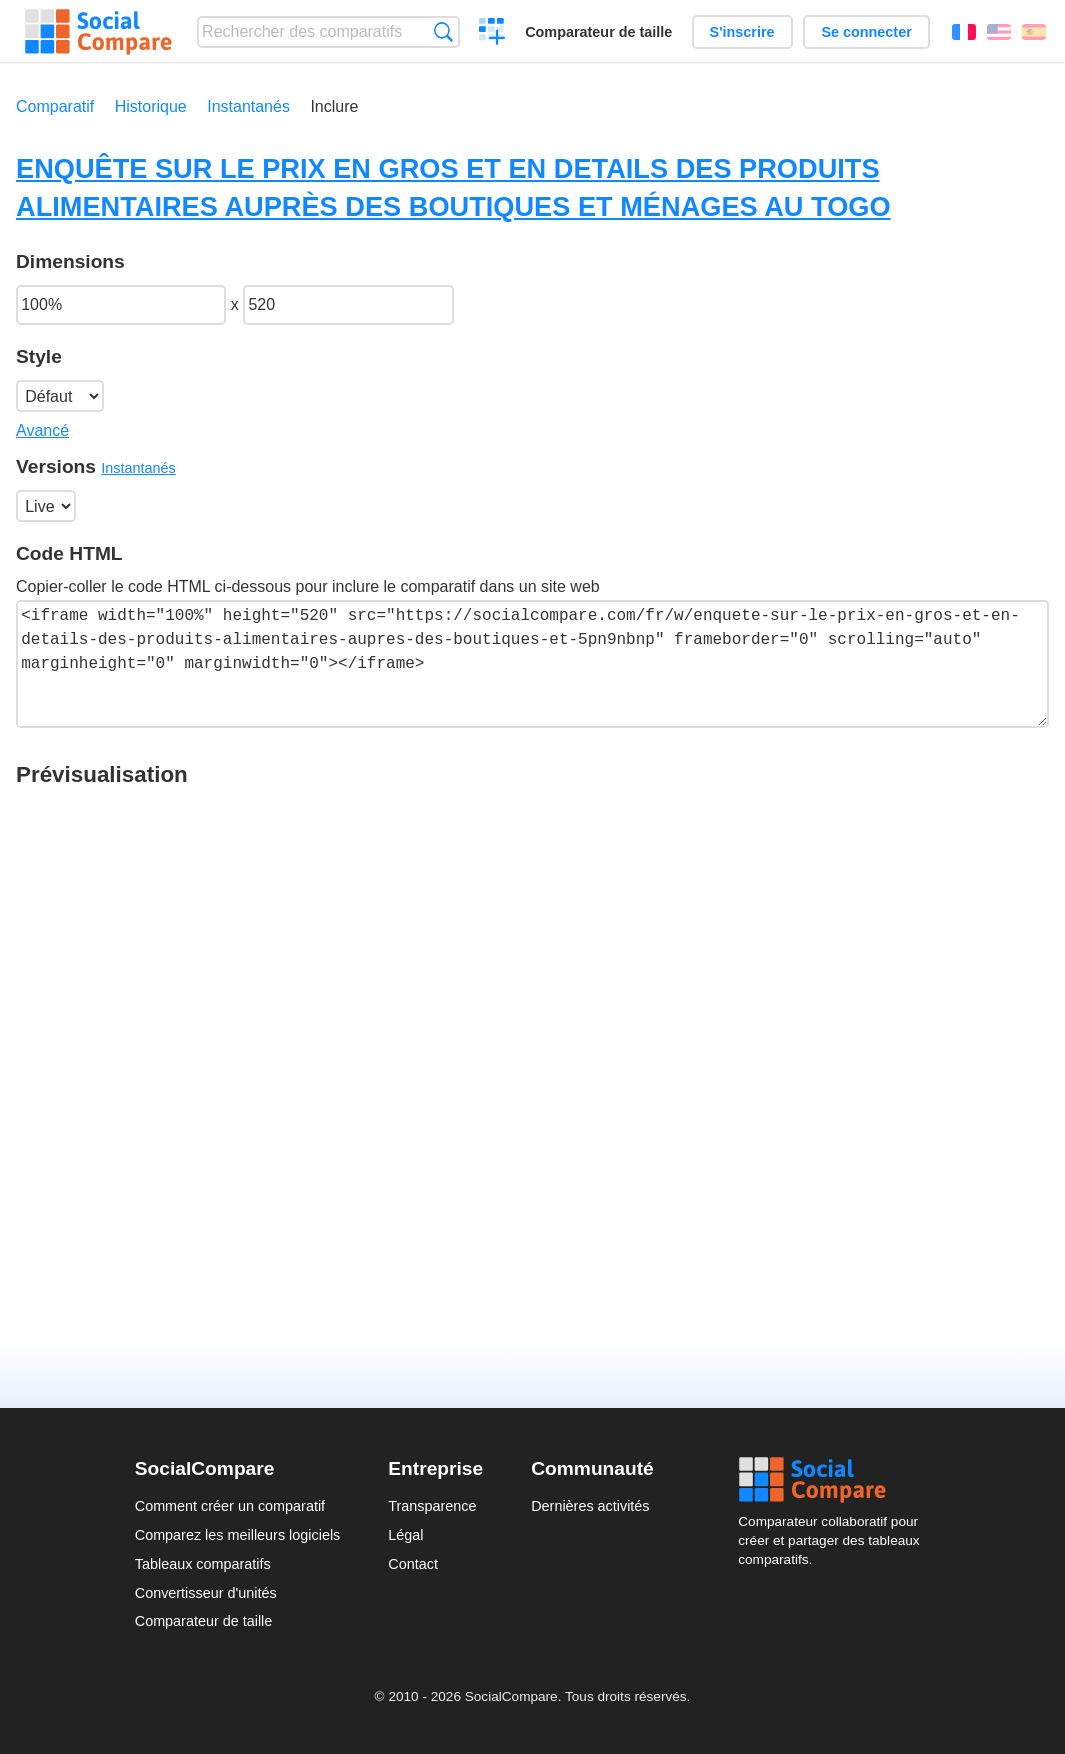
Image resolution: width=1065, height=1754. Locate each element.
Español (1034, 32)
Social (834, 1480)
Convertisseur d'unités (206, 1593)
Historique (151, 106)
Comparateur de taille (598, 32)
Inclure (334, 106)
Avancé (42, 430)
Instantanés (248, 106)
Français (964, 32)
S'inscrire (742, 32)
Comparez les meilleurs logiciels (238, 1535)
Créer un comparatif (492, 34)
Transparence (432, 1506)
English (999, 32)
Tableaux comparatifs (203, 1564)
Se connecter (866, 32)
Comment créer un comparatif (230, 1506)
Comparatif (55, 106)
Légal (405, 1535)
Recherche (443, 31)
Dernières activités (590, 1506)
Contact (413, 1564)
